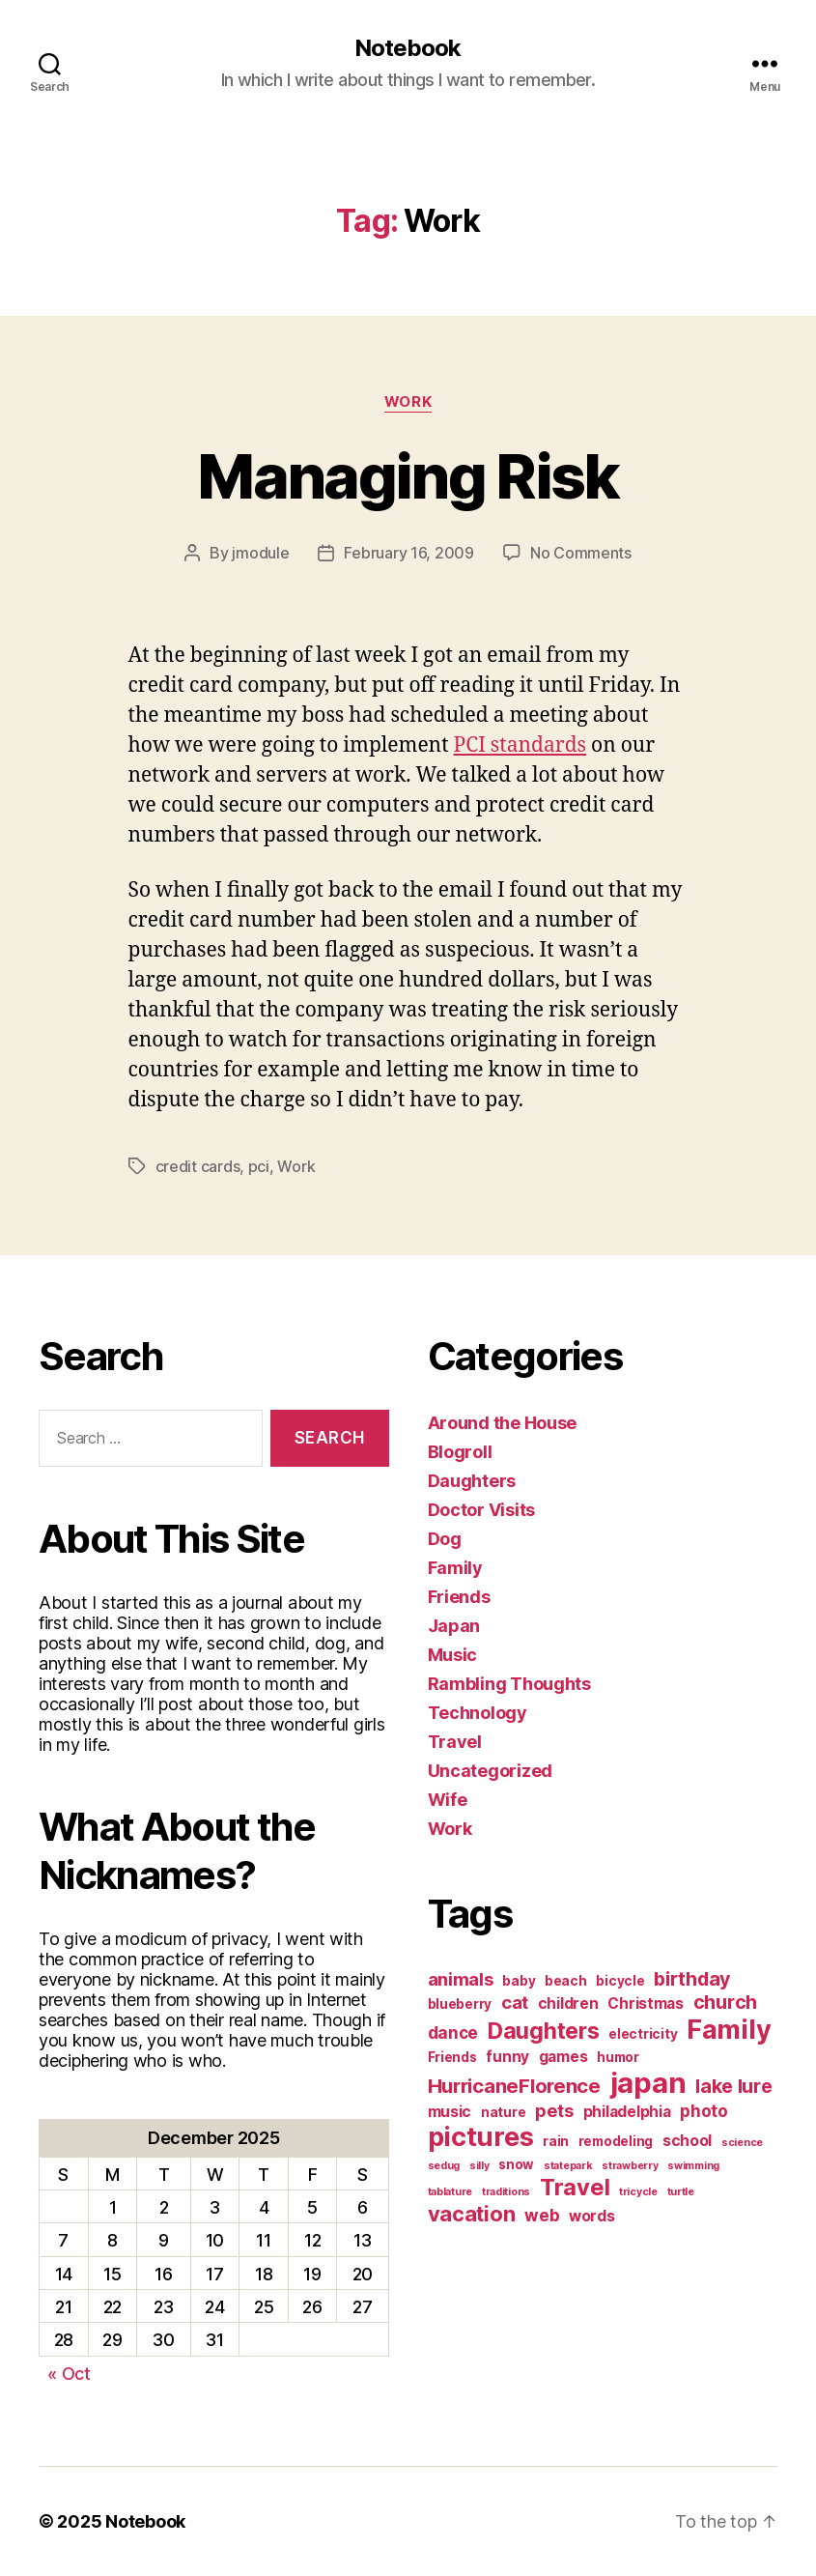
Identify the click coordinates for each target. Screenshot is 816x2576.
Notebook (407, 48)
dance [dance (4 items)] (453, 2032)
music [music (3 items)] (450, 2112)
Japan (454, 1626)
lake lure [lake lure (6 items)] (734, 2086)
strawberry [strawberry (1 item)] (630, 2166)
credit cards (197, 1166)
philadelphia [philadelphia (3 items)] (627, 2112)
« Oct (69, 2373)
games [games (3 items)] (563, 2056)
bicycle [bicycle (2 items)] (620, 1981)
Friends (459, 1597)
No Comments (581, 552)
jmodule (260, 552)
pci (258, 1166)
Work (408, 402)
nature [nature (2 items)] (503, 2112)
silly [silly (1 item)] (479, 2166)
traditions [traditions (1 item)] (506, 2192)
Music (453, 1655)
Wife (447, 1799)
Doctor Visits (482, 1510)
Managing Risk (407, 476)
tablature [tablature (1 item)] (450, 2192)
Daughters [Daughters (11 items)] (544, 2031)
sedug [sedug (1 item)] (444, 2166)
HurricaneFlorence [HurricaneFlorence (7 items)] (514, 2086)
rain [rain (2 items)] (556, 2141)
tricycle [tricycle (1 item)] (638, 2192)
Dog (445, 1539)
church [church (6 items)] (725, 2002)
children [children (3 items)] (568, 2003)
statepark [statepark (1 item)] (568, 2166)
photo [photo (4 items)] (704, 2111)
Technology (477, 1713)
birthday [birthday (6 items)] (692, 1978)
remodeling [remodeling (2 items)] (615, 2141)
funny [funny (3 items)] (507, 2056)
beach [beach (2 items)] (566, 1981)
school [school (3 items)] (687, 2141)
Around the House (502, 1423)
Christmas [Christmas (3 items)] (645, 2003)
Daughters (472, 1481)
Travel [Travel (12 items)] (574, 2187)
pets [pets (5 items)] (554, 2110)
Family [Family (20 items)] (729, 2030)
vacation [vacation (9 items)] (472, 2213)
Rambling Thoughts (509, 1684)
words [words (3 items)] (592, 2216)
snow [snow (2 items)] (516, 2164)
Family (455, 1568)
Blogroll (460, 1452)
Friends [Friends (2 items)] (452, 2057)
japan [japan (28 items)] (648, 2083)
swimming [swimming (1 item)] (693, 2166)
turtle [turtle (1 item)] (680, 2192)
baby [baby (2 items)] (518, 1981)
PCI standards (520, 745)
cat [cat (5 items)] (514, 2002)
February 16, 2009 (408, 552)
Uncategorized (490, 1770)
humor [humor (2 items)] (618, 2057)
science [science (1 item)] (742, 2142)
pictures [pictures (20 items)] (481, 2137)
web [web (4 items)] (541, 2215)
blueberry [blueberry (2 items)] (460, 2004)
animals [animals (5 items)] (460, 1978)
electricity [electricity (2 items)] (642, 2034)
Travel (455, 1742)
